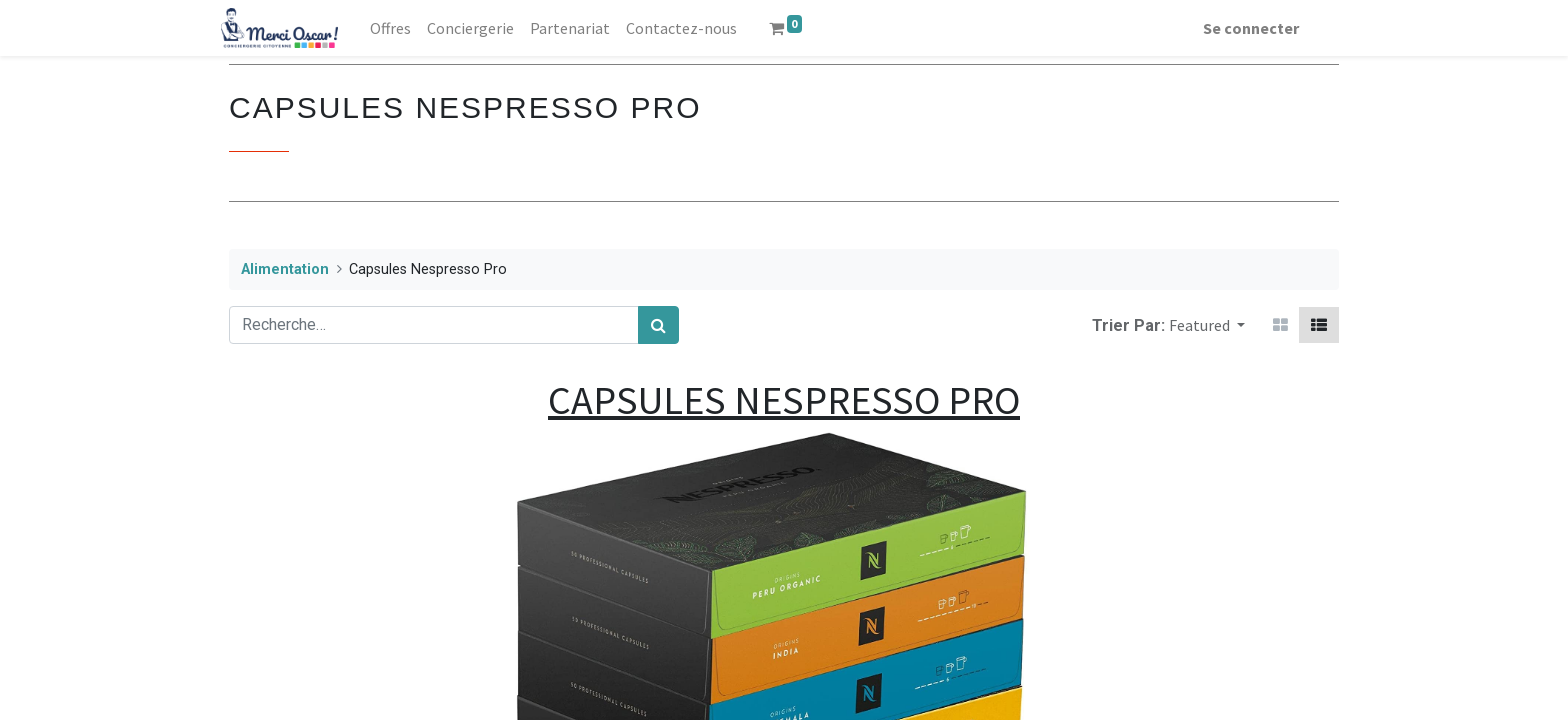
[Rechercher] (658, 325)
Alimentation (285, 269)
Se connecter (1243, 28)
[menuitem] (398, 28)
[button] (1207, 325)
